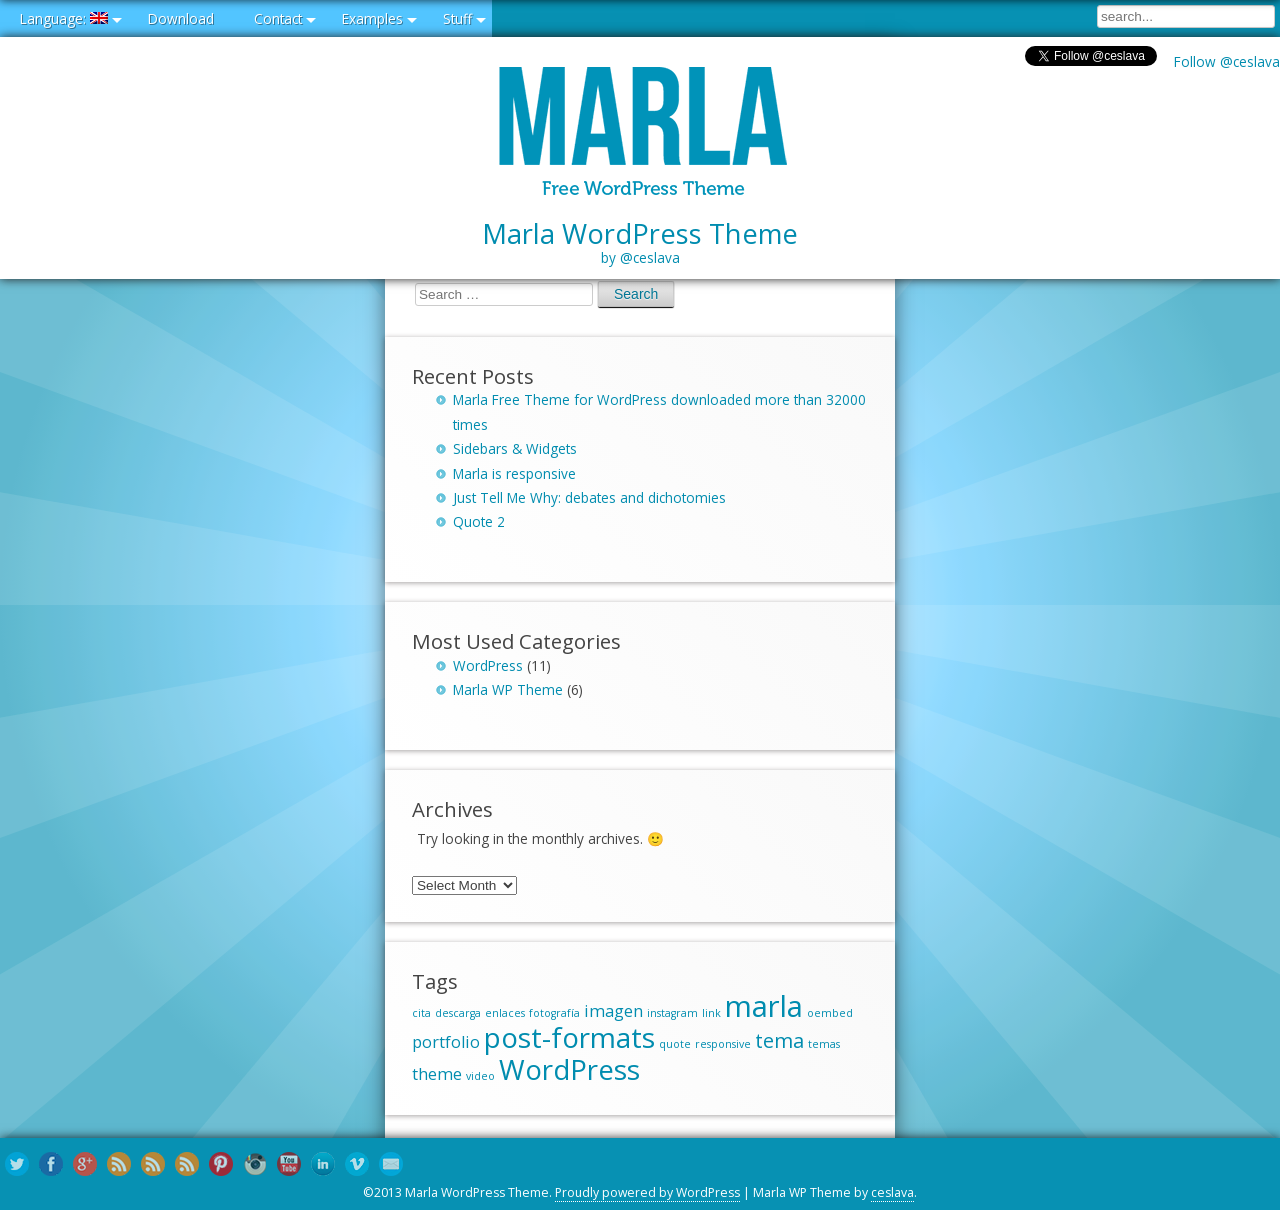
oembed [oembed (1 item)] (830, 1013)
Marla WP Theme (508, 689)
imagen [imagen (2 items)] (613, 1011)
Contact (278, 18)
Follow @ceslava (1227, 61)
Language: (64, 18)
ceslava (892, 1192)
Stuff (457, 18)
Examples (372, 18)
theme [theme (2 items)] (437, 1074)
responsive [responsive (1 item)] (723, 1044)
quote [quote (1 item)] (675, 1044)
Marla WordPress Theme (640, 243)
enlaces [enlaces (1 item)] (505, 1013)
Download (181, 18)
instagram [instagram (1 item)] (672, 1013)
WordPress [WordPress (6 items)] (569, 1069)
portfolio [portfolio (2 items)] (446, 1042)
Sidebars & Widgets (515, 448)
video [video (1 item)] (480, 1076)
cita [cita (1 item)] (421, 1013)
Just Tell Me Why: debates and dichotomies (589, 497)
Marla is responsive (514, 473)
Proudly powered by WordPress (647, 1192)
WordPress (488, 665)
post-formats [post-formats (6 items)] (569, 1037)
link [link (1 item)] (711, 1013)
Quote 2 (479, 521)
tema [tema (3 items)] (779, 1040)
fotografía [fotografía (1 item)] (554, 1013)
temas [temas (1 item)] (824, 1044)
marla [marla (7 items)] (764, 1006)
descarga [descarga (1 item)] (458, 1013)
